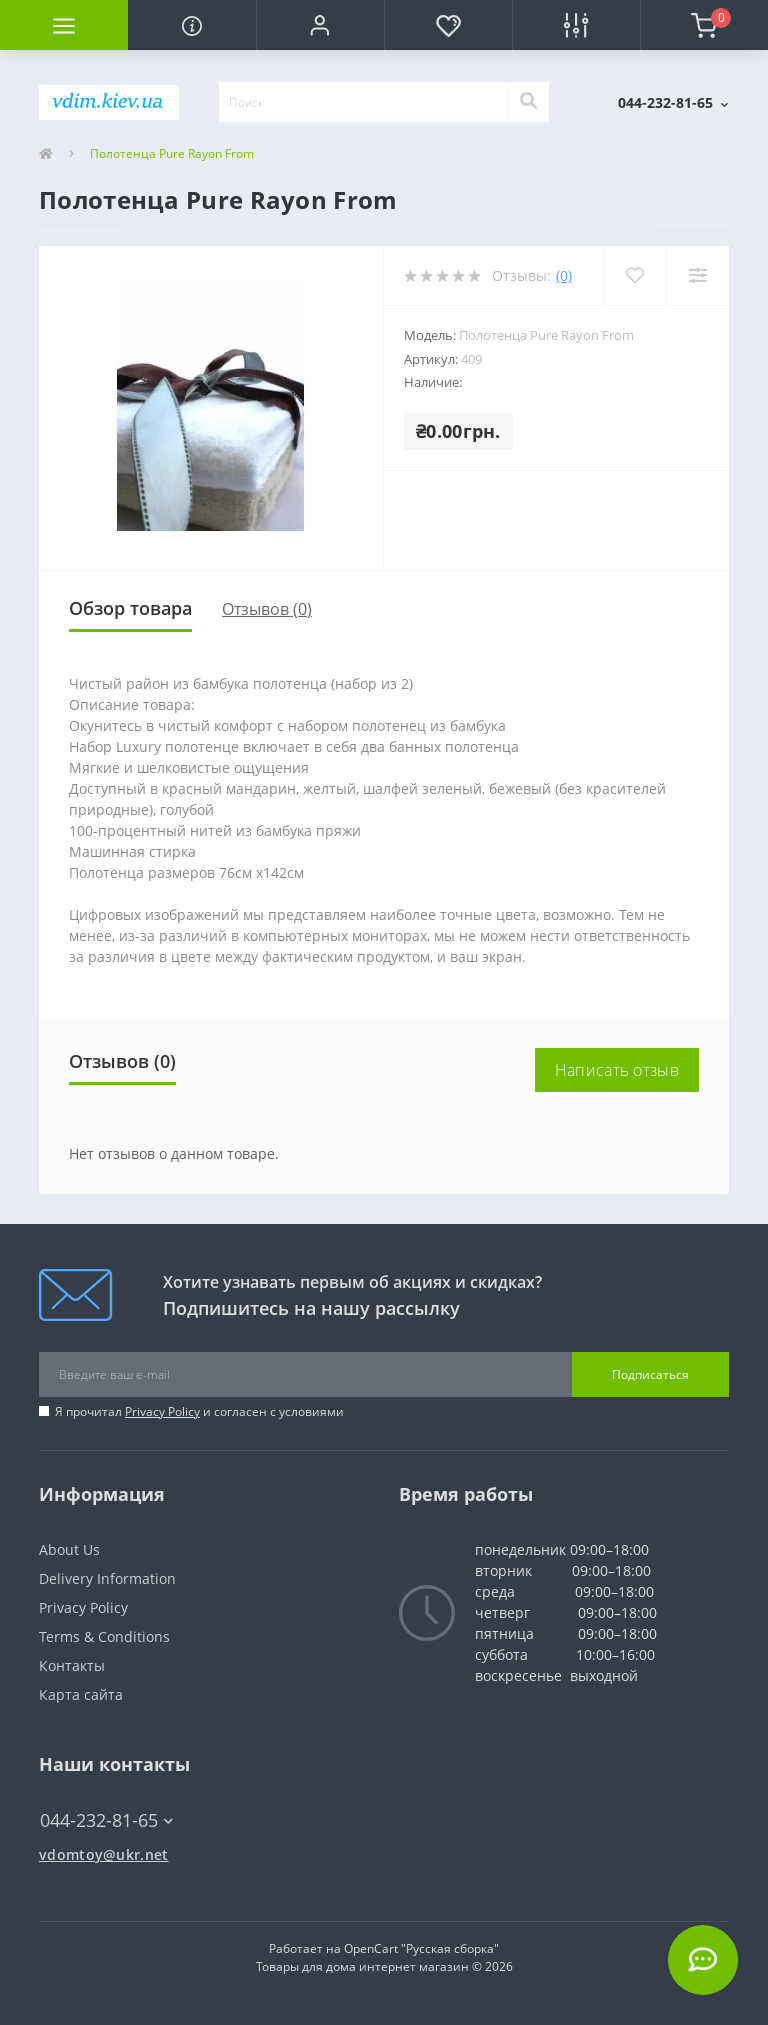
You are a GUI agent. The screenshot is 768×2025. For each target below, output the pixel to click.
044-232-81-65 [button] (106, 1820)
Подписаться (650, 1374)
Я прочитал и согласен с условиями (199, 1411)
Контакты (72, 1665)
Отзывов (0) (267, 609)
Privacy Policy (162, 1411)
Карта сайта (81, 1694)
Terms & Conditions (104, 1636)
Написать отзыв (617, 1070)
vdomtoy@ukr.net (104, 1854)
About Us (69, 1549)
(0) (564, 275)
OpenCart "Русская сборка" (421, 1948)
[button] (320, 25)
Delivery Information (107, 1578)
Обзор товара (130, 608)
